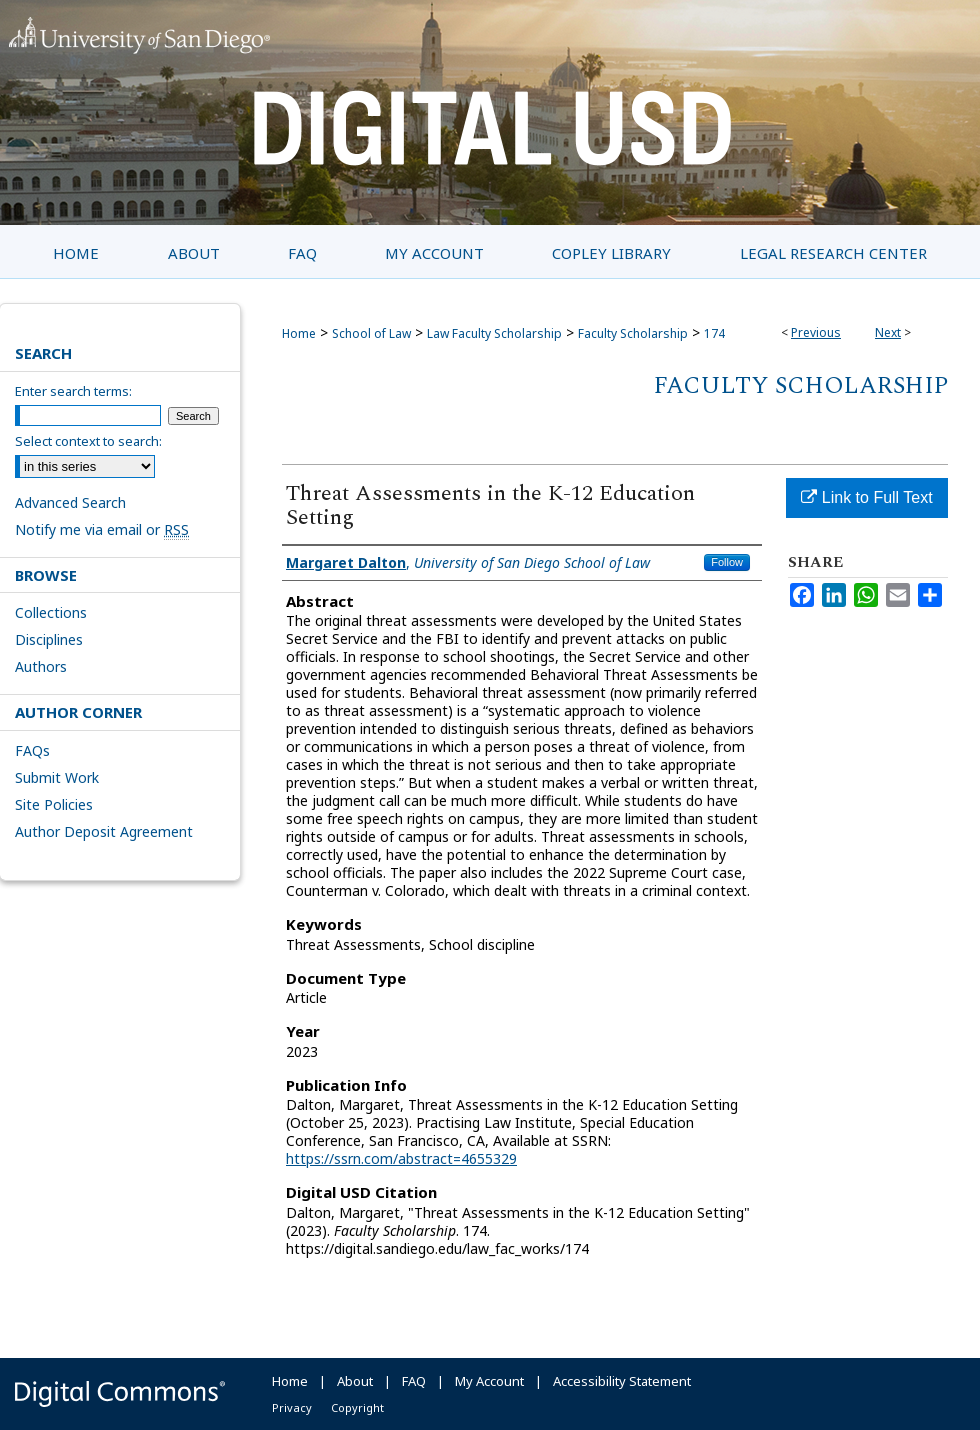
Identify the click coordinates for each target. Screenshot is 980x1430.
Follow (727, 562)
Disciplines (49, 639)
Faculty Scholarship (633, 333)
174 (714, 333)
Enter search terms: (73, 391)
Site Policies (54, 804)
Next (888, 332)
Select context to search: (88, 441)
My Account (489, 1381)
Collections (51, 612)
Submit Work (57, 777)
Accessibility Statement (622, 1381)
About (355, 1381)
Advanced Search (70, 502)
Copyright (357, 1407)
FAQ (414, 1381)
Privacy (292, 1407)
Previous (816, 332)
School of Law (371, 333)
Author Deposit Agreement (104, 831)
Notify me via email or (102, 529)
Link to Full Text (866, 497)
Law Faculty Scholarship (494, 333)
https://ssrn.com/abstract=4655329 (401, 1158)
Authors (41, 666)
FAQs (32, 750)
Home (299, 333)
